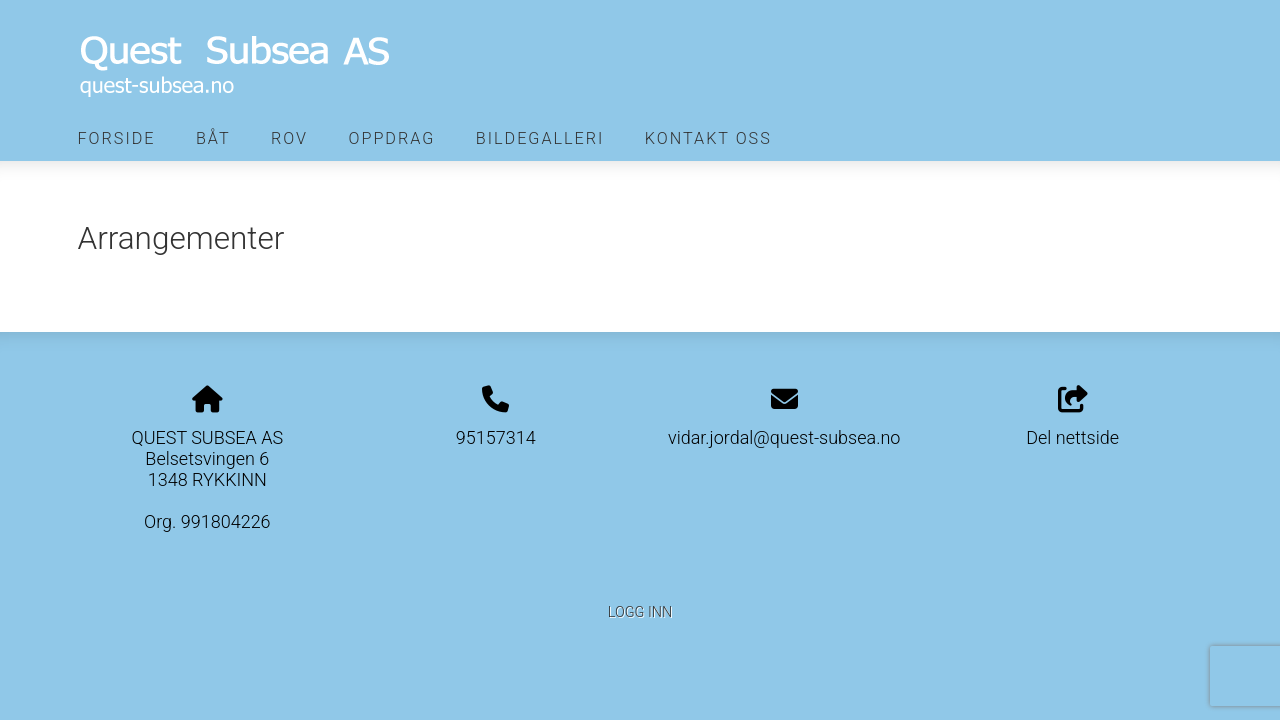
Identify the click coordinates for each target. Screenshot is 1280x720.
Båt (213, 138)
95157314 (496, 437)
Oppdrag (391, 138)
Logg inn (640, 612)
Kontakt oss (708, 138)
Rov (289, 138)
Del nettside (1072, 417)
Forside (117, 138)
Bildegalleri (540, 138)
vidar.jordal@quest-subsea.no (784, 437)
